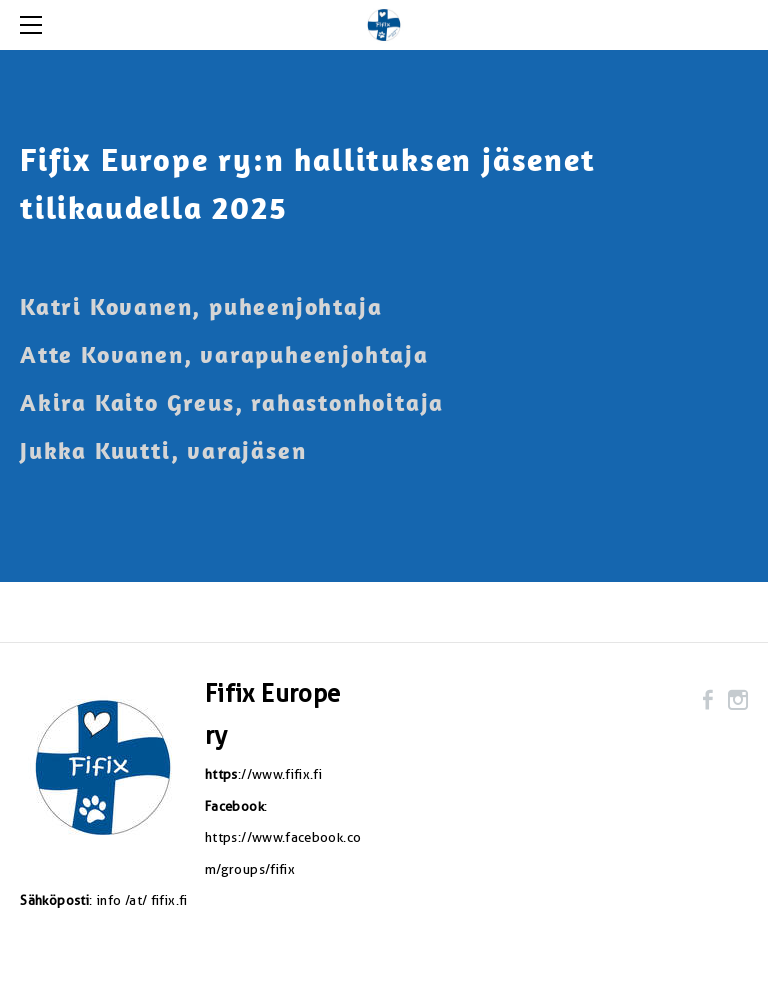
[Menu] (35, 25)
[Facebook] (708, 700)
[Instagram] (738, 700)
